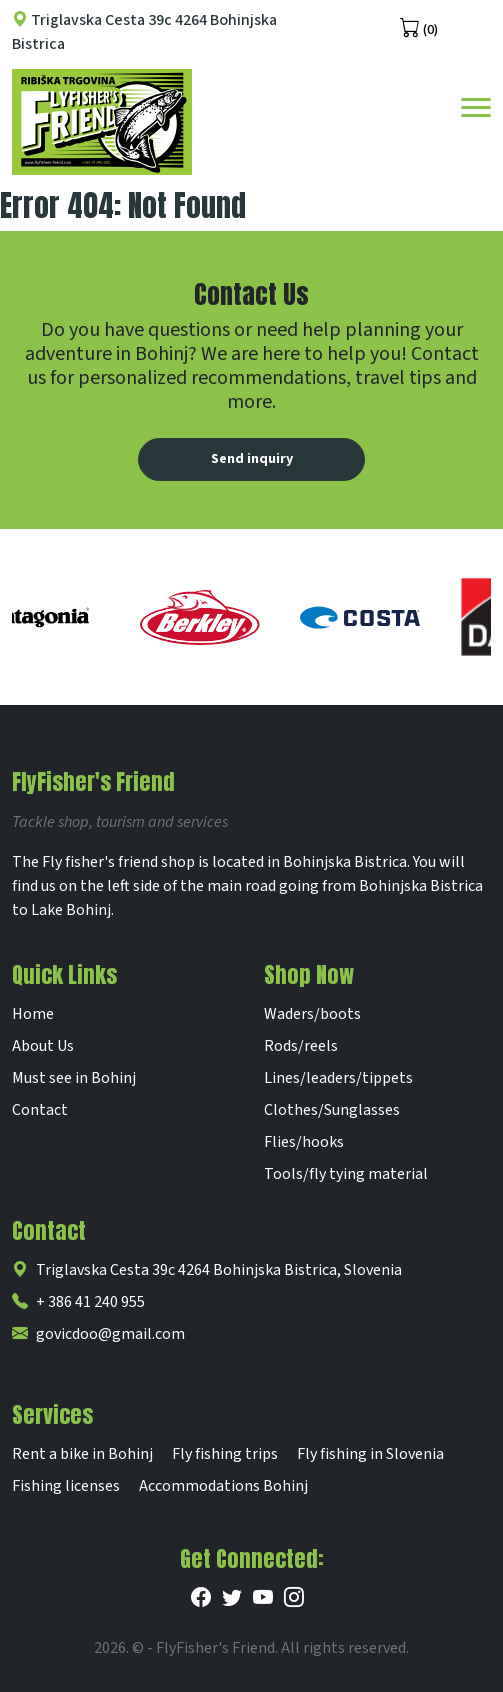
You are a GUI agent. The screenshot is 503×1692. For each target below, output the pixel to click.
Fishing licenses (66, 1486)
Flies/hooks (304, 1142)
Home (33, 1014)
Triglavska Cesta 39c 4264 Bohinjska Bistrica (144, 32)
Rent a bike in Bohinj (82, 1454)
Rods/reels (301, 1046)
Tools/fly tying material (346, 1174)
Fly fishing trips (225, 1454)
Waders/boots (312, 1014)
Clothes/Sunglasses (332, 1110)
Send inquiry (252, 459)
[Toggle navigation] (476, 106)
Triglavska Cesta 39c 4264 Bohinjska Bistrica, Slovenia (207, 1270)
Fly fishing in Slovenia (370, 1454)
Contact (40, 1110)
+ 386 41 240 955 (78, 1302)
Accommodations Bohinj (223, 1486)
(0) (419, 28)
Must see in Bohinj (74, 1078)
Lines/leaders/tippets (338, 1078)
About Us (43, 1046)
